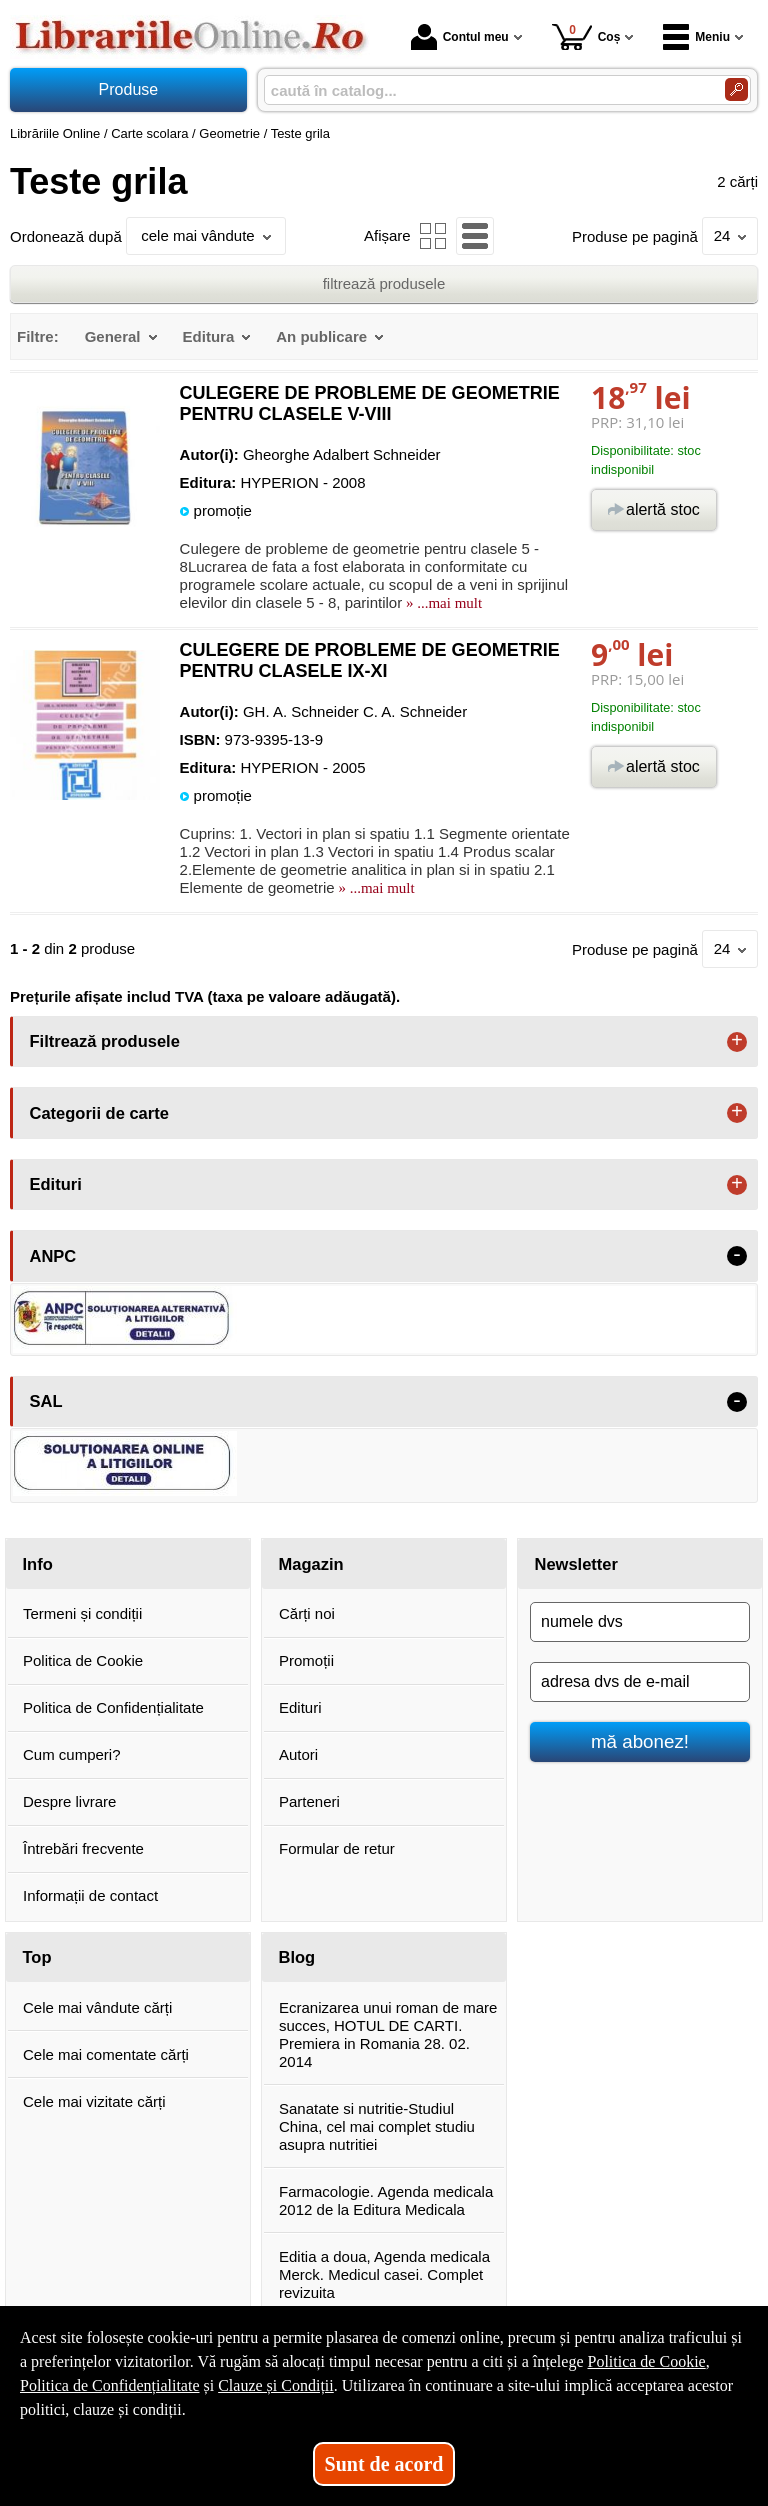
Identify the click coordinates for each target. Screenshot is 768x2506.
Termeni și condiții (82, 1613)
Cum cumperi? (72, 1754)
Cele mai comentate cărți (106, 2054)
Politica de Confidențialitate (113, 1707)
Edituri (300, 1707)
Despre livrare (69, 1801)
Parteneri (309, 1801)
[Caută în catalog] (736, 89)
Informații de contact (90, 1895)
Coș (586, 36)
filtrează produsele (384, 283)
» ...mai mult (442, 603)
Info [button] (38, 1564)
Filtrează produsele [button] (105, 1041)
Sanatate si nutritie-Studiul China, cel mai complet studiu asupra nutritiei (377, 2126)
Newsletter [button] (576, 1564)
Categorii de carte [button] (99, 1113)
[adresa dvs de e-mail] (640, 1682)
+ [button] (737, 1042)
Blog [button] (297, 1957)
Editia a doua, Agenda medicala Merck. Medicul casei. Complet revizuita (384, 2274)
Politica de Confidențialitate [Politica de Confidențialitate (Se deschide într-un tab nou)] (110, 2385)
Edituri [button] (56, 1184)
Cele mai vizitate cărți (94, 2101)
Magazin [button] (311, 1564)
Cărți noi (307, 1613)
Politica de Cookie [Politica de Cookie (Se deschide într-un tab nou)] (646, 2361)
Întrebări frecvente (83, 1848)
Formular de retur (337, 1848)
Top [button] (37, 1957)
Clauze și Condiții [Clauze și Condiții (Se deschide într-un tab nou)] (276, 2385)
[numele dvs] (640, 1622)
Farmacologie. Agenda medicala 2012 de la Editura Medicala (386, 2200)
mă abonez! (640, 1741)
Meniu (696, 37)
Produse (129, 89)
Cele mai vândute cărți (97, 2007)
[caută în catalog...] (486, 90)
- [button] (737, 1256)
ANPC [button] (53, 1256)
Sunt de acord (384, 2464)
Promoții (306, 1660)
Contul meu (460, 37)
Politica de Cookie (83, 1660)
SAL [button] (46, 1401)
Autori (298, 1754)
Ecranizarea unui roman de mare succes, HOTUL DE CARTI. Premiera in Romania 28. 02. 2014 (388, 2034)
